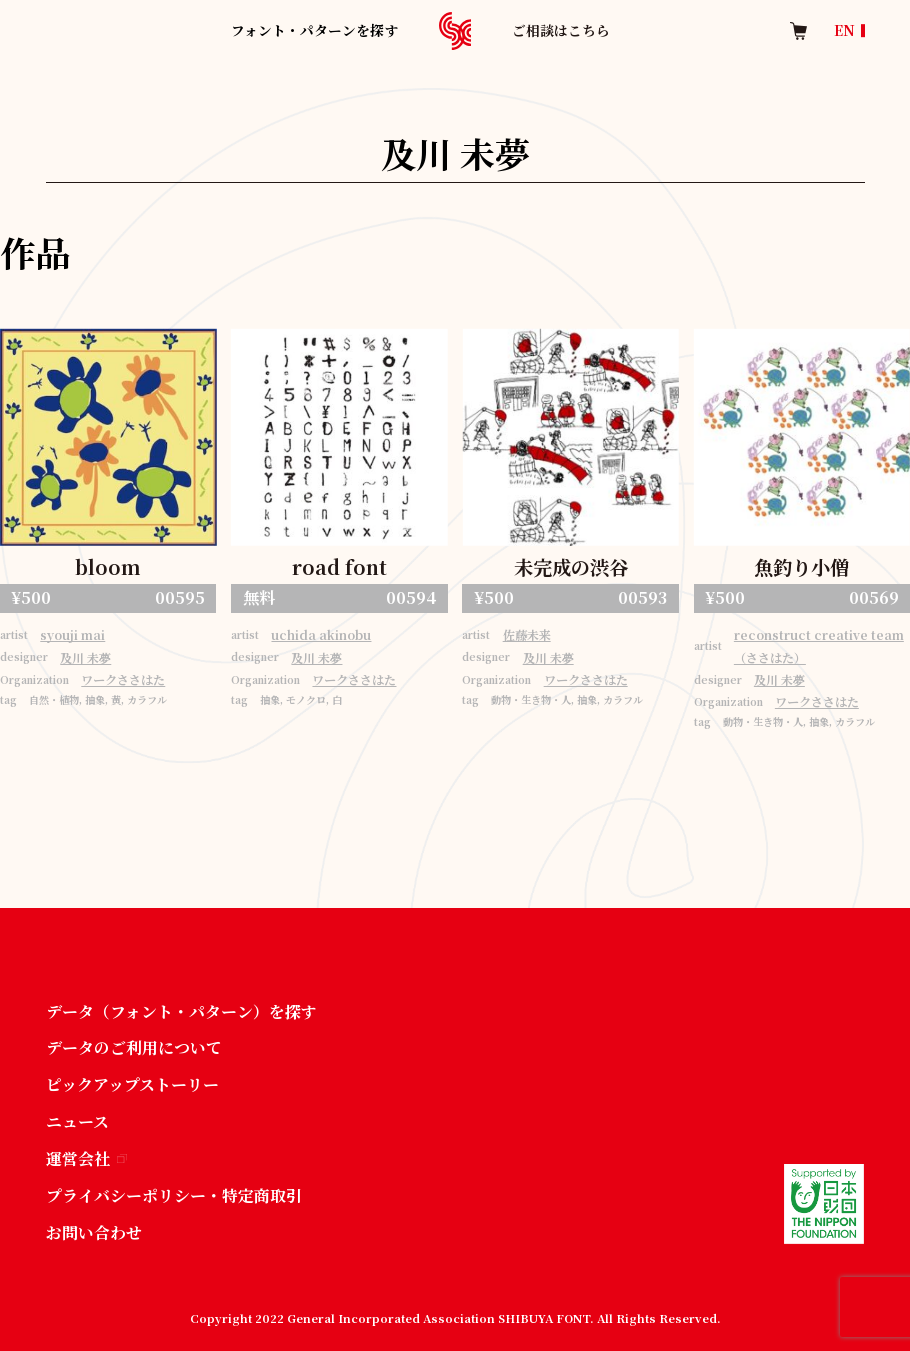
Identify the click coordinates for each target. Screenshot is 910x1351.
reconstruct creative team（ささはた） (819, 646)
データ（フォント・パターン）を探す (181, 1011)
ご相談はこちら (561, 30)
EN (844, 31)
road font (339, 567)
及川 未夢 (85, 658)
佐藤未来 (527, 635)
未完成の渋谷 (571, 567)
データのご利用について (134, 1047)
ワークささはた (123, 680)
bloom (108, 567)
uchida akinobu (321, 635)
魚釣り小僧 (801, 567)
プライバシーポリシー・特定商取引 (174, 1195)
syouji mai (72, 635)
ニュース (77, 1121)
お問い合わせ (94, 1232)
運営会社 (87, 1158)
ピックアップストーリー (132, 1084)
